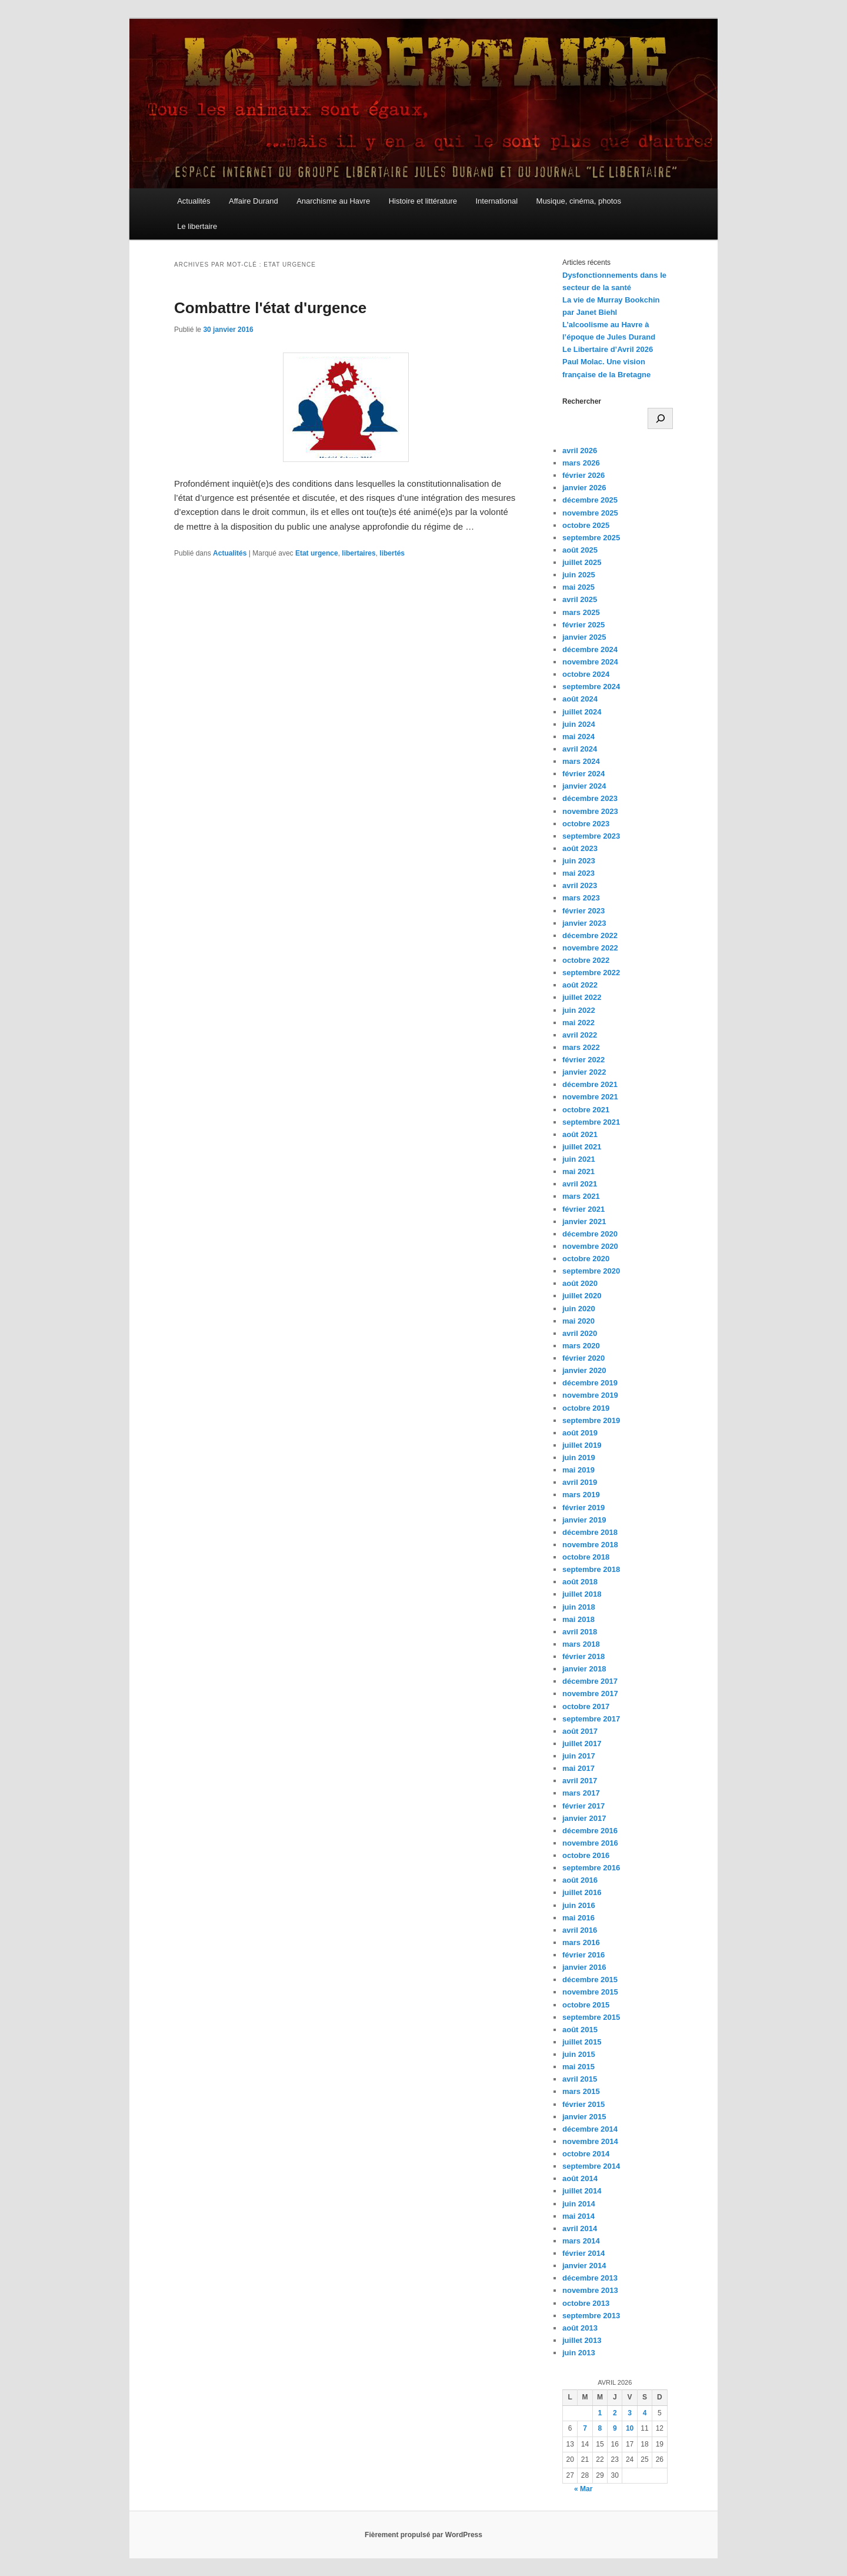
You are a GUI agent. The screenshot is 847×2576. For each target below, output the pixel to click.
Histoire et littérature (423, 201)
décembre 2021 (590, 1084)
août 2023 (580, 848)
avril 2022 (579, 1035)
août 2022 (580, 984)
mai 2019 (578, 1469)
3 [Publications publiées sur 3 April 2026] (630, 2413)
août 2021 (580, 1134)
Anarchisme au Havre (333, 201)
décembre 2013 (590, 2277)
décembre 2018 (590, 1532)
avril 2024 (579, 748)
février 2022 (583, 1059)
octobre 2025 (585, 525)
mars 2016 (581, 1942)
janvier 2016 (584, 1967)
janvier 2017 (584, 1818)
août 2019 (580, 1432)
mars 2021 (581, 1196)
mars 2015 (581, 2091)
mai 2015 (578, 2066)
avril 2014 (579, 2228)
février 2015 (583, 2104)
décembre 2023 (590, 798)
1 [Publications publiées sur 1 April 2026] (600, 2413)
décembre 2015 (590, 1979)
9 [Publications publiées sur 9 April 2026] (615, 2428)
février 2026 (583, 475)
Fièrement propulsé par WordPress (423, 2535)
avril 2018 (579, 1631)
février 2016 (583, 1954)
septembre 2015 (591, 2017)
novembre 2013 (590, 2290)
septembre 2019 (591, 1420)
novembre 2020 (590, 1246)
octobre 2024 (585, 674)
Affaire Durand (253, 201)
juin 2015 (578, 2054)
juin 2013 (578, 2352)
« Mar (583, 2489)
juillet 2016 (581, 1892)
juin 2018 (578, 1607)
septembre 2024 (591, 686)
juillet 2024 (581, 711)
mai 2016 (578, 1917)
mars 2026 (581, 462)
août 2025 (580, 550)
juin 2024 (578, 724)
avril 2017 (579, 1780)
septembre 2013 (591, 2315)
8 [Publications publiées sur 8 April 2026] (600, 2428)
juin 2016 (578, 1905)
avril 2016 (579, 1930)
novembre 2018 (590, 1544)
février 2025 (583, 624)
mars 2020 (581, 1345)
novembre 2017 (590, 1693)
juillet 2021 (581, 1146)
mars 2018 (581, 1644)
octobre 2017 (585, 1706)
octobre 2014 (585, 2153)
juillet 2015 (581, 2041)
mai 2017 (578, 1768)
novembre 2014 (590, 2141)
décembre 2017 (590, 1681)
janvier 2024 (584, 786)
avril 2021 (579, 1183)
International (496, 201)
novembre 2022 (590, 947)
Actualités (193, 201)
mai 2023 (578, 873)
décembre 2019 (590, 1382)
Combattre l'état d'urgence (270, 308)
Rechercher (581, 401)
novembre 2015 (590, 1991)
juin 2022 (578, 1010)
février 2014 (583, 2253)
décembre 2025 (590, 500)
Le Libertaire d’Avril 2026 (607, 349)
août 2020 (580, 1283)
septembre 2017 (591, 1718)
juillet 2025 (581, 562)
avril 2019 (579, 1482)
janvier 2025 (584, 637)
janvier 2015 (584, 2116)
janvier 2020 (584, 1370)
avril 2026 (579, 450)
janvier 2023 (584, 923)
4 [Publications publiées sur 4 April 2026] (645, 2413)
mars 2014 (581, 2240)
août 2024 (580, 698)
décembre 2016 (590, 1830)
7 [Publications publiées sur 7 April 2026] (585, 2428)
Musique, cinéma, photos (579, 201)
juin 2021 (578, 1159)
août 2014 (580, 2178)
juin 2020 (578, 1308)
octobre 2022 (585, 960)
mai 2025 (578, 587)
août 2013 (580, 2328)
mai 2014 (578, 2216)
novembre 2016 (590, 1843)
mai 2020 (578, 1321)
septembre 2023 (591, 836)
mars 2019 (581, 1494)
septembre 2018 (591, 1569)
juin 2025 (578, 574)
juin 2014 (578, 2203)
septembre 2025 (591, 537)
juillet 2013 (581, 2340)
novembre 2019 (590, 1395)
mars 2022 (581, 1047)
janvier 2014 (584, 2265)
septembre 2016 (591, 1867)
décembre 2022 (590, 935)
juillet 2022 (581, 997)
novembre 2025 (590, 512)
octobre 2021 (585, 1109)
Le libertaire (197, 226)
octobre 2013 (585, 2303)
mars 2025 (581, 612)
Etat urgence (316, 553)
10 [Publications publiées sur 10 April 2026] (629, 2428)
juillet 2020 (581, 1295)
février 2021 (583, 1209)
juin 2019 (578, 1457)
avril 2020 (579, 1333)
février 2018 (583, 1656)
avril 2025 (579, 599)
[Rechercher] (660, 418)
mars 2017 (581, 1793)
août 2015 (580, 2029)
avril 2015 (579, 2079)
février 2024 (583, 773)
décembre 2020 (590, 1233)
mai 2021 (578, 1171)
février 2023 (583, 910)
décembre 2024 (590, 649)
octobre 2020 (585, 1258)
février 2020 (583, 1358)
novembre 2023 (590, 811)
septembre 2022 (591, 972)
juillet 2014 (581, 2190)
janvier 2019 (584, 1519)
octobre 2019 (585, 1408)
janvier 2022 (584, 1072)
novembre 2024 (590, 661)
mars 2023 (581, 897)
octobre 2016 (585, 1855)
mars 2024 (581, 761)
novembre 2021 (590, 1096)
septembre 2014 (591, 2166)
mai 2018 (578, 1619)
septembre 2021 (591, 1122)
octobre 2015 (585, 2004)
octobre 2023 (585, 823)
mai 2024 (578, 736)
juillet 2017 (581, 1743)
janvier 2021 (584, 1221)
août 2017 (580, 1731)
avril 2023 (579, 885)
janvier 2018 (584, 1668)
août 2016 (580, 1880)
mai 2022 (578, 1022)
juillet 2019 (581, 1445)
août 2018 (580, 1581)
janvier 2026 (584, 487)
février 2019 (583, 1507)
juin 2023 (578, 860)
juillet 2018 (581, 1594)
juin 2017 (578, 1755)
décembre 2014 (590, 2129)
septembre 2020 (591, 1271)
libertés (392, 553)
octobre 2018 (585, 1557)
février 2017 (583, 1805)
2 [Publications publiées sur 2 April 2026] (615, 2413)
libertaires (358, 553)
